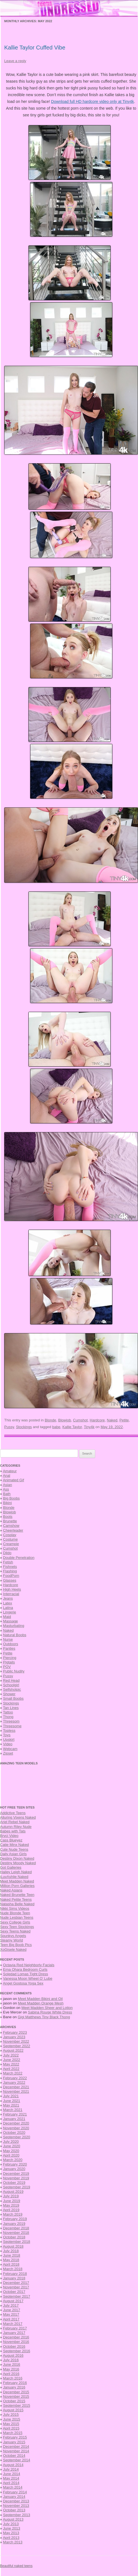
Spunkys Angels (13, 1936)
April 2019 (11, 2210)
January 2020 (14, 2169)
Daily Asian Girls (13, 1854)
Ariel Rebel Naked (15, 1822)
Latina (8, 1608)
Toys (7, 1735)
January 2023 (14, 2037)
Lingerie (9, 1612)
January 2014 (14, 2496)
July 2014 (11, 2469)
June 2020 (11, 2146)
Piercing (9, 1658)
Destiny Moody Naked (18, 1863)
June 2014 (11, 2474)
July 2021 (11, 2096)
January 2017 (14, 2333)
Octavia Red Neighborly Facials (28, 1965)
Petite (124, 1420)
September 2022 (16, 2046)
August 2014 (13, 2465)
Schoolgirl (11, 1685)
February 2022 (15, 2078)
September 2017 (16, 2296)
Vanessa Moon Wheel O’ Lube (27, 1978)
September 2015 (16, 2405)
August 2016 (13, 2355)
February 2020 (15, 2164)
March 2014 (13, 2487)
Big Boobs (11, 1498)
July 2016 (11, 2360)
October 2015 (14, 2401)
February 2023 (15, 2032)
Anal (6, 1475)
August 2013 (13, 2519)
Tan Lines (11, 1708)
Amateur (10, 1471)
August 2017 (13, 2301)
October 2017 (14, 2292)
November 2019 (16, 2178)
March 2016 (13, 2378)
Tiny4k (89, 1427)
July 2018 (11, 2251)
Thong (8, 1717)
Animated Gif (13, 1480)
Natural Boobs (14, 1635)
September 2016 (16, 2351)
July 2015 (11, 2414)
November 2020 (16, 2128)
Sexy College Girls (15, 1922)
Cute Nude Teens (14, 1849)
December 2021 (16, 2087)
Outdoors (10, 1644)
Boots (7, 1516)
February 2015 (15, 2437)
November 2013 (16, 2505)
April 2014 (11, 2483)
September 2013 (16, 2515)
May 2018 (11, 2260)
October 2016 (14, 2346)
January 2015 (14, 2442)
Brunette (10, 1521)
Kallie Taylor (72, 1427)
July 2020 (11, 2141)
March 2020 (13, 2160)
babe (56, 1427)
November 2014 (16, 2451)
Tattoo (8, 1712)
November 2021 (16, 2091)
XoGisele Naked (13, 1949)
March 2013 (13, 2542)
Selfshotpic (12, 1689)
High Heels (12, 1589)
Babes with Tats (13, 1831)
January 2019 (14, 2223)
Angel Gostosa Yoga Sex (23, 1983)
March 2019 (13, 2214)
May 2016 (11, 2369)
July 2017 (11, 2305)
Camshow (11, 1525)
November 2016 (16, 2342)
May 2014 (11, 2478)
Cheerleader (13, 1530)
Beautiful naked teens (16, 2566)
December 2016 (16, 2337)
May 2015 (11, 2424)
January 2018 (14, 2278)
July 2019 (11, 2196)
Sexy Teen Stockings (17, 1927)
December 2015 (16, 2392)
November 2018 (16, 2232)
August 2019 (13, 2191)
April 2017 (11, 2319)
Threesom (11, 1721)
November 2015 (16, 2396)
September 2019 (16, 2187)
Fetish (8, 1562)
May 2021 (11, 2105)
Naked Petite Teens (16, 1899)
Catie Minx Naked (14, 1845)
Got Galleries (10, 1867)
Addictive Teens (13, 1813)
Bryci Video (9, 1836)
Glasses (9, 1580)
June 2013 (11, 2528)
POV (7, 1667)
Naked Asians (11, 1890)
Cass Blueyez (11, 1840)
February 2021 (15, 2114)
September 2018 (16, 2241)
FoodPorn (11, 1575)
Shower (9, 1694)
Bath (7, 1494)
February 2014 (15, 2492)
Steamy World (11, 1940)
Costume (10, 1539)
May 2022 (11, 2064)
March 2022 (13, 2073)
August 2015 (13, 2410)
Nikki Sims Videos (14, 1908)
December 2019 (16, 2173)
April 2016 (11, 2374)
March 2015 (13, 2433)
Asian (7, 1485)
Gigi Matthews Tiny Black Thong (44, 2017)
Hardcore (97, 1420)
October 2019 (14, 2182)
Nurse (8, 1639)
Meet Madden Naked (17, 1881)
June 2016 (11, 2364)
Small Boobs (13, 1698)
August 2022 (13, 2050)
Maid (7, 1617)
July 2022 (11, 2055)
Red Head (11, 1680)
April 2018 (11, 2264)
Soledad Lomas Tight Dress (25, 1974)
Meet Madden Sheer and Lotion (47, 2008)
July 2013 (11, 2524)
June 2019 (11, 2201)
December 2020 (16, 2123)
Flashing (10, 1571)
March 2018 (13, 2269)
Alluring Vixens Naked (18, 1817)
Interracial (11, 1594)
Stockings (24, 1427)
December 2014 (16, 2446)
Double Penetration (18, 1557)
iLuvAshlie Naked (14, 1877)
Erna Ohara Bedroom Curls (25, 1969)
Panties (9, 1648)
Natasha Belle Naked (17, 1904)
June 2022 (11, 2060)
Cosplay (9, 1535)
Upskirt (8, 1739)
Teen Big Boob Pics (16, 1945)
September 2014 (16, 2460)
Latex (7, 1603)
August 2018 (13, 2246)
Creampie (11, 1544)
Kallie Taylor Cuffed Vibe (34, 47)
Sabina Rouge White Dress (50, 2012)
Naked (112, 1420)
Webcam (10, 1749)
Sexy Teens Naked (15, 1931)
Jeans (8, 1598)
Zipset (8, 1753)
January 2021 (14, 2119)
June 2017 (11, 2310)
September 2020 (16, 2137)
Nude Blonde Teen (15, 1913)
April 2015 (11, 2428)
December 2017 (16, 2283)
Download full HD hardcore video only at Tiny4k (92, 101)
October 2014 (14, 2455)
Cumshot (80, 1420)
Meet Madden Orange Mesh (41, 2003)
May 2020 (11, 2151)
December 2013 (16, 2501)
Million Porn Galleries (17, 1886)
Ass (6, 1489)
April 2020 (11, 2155)
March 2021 (13, 2110)
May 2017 (11, 2314)
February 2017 (15, 2328)
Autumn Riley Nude (16, 1827)
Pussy (9, 1427)
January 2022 (14, 2082)
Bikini (7, 1503)
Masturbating (13, 1626)
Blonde (50, 1420)
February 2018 (15, 2274)
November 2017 (16, 2287)
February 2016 (15, 2383)
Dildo (7, 1553)
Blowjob (64, 1420)
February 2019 (15, 2219)
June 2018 (11, 2255)
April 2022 (11, 2069)
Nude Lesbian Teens (16, 1917)
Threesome (12, 1726)
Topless (9, 1730)
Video (7, 1744)
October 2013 (14, 2510)
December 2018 (16, 2228)
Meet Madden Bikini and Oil (40, 1999)
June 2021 (11, 2101)
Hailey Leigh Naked (16, 1872)
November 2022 (16, 2041)
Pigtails (9, 1662)
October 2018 (14, 2237)
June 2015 (11, 2419)
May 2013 (11, 2533)
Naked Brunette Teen (17, 1895)
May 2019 (11, 2205)
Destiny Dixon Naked (17, 1858)
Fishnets (10, 1566)
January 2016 (14, 2387)
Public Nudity (14, 1671)
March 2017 (13, 2324)
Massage (10, 1621)
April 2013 (11, 2538)
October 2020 (14, 2132)
